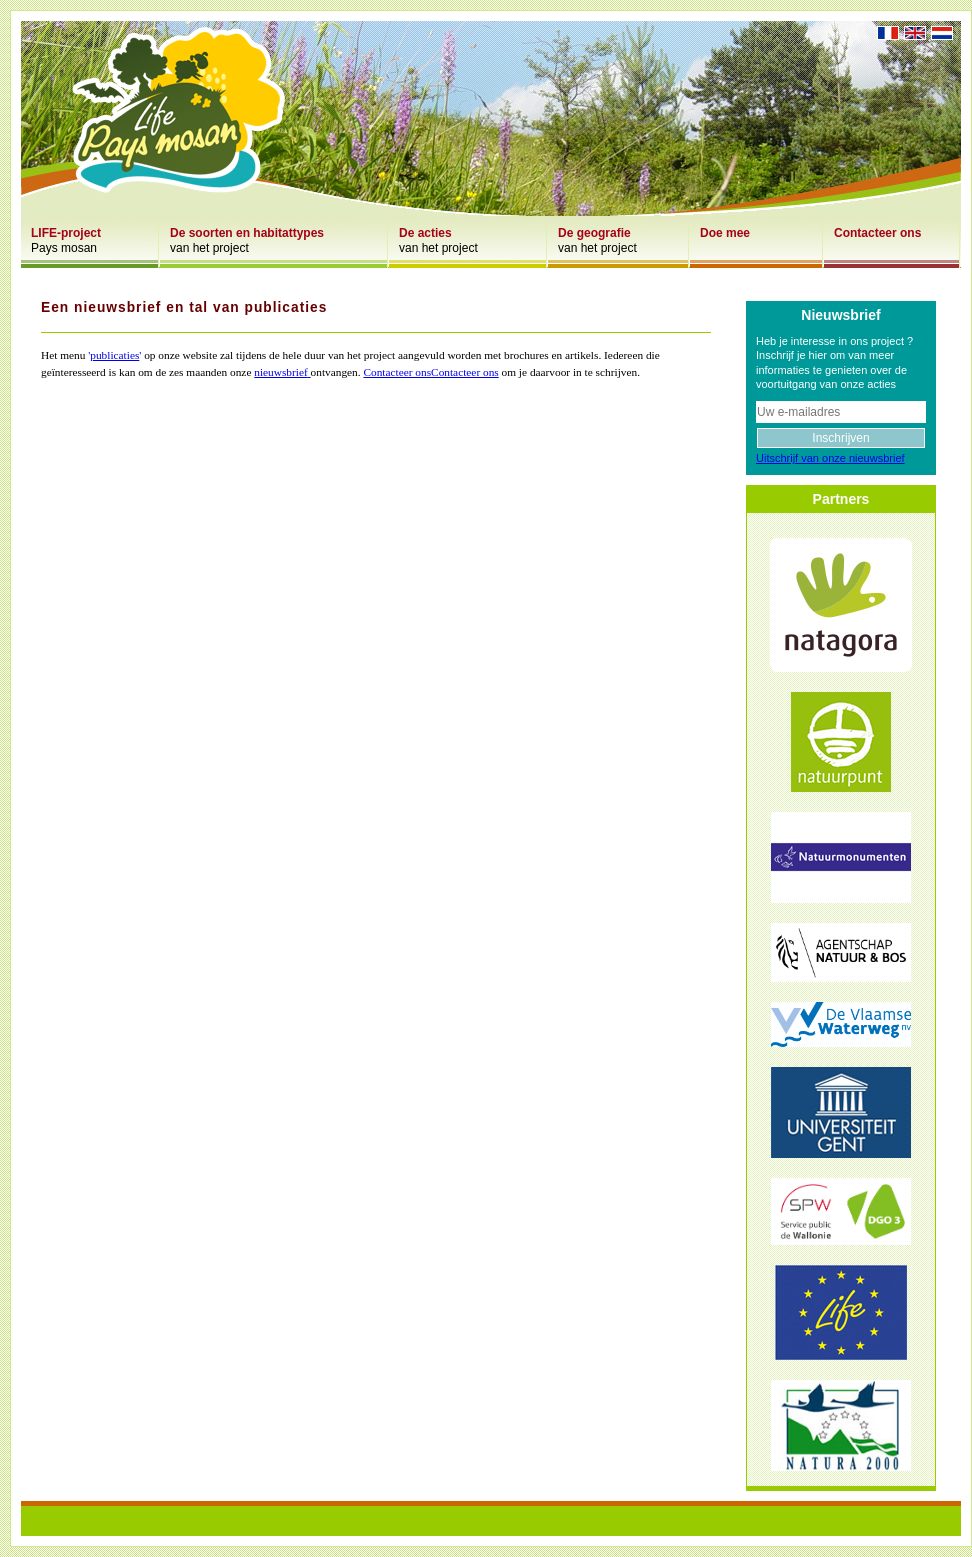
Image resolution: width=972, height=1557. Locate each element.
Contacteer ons (397, 372)
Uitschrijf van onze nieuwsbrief (830, 458)
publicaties (114, 355)
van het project (247, 240)
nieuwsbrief (280, 372)
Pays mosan (66, 240)
